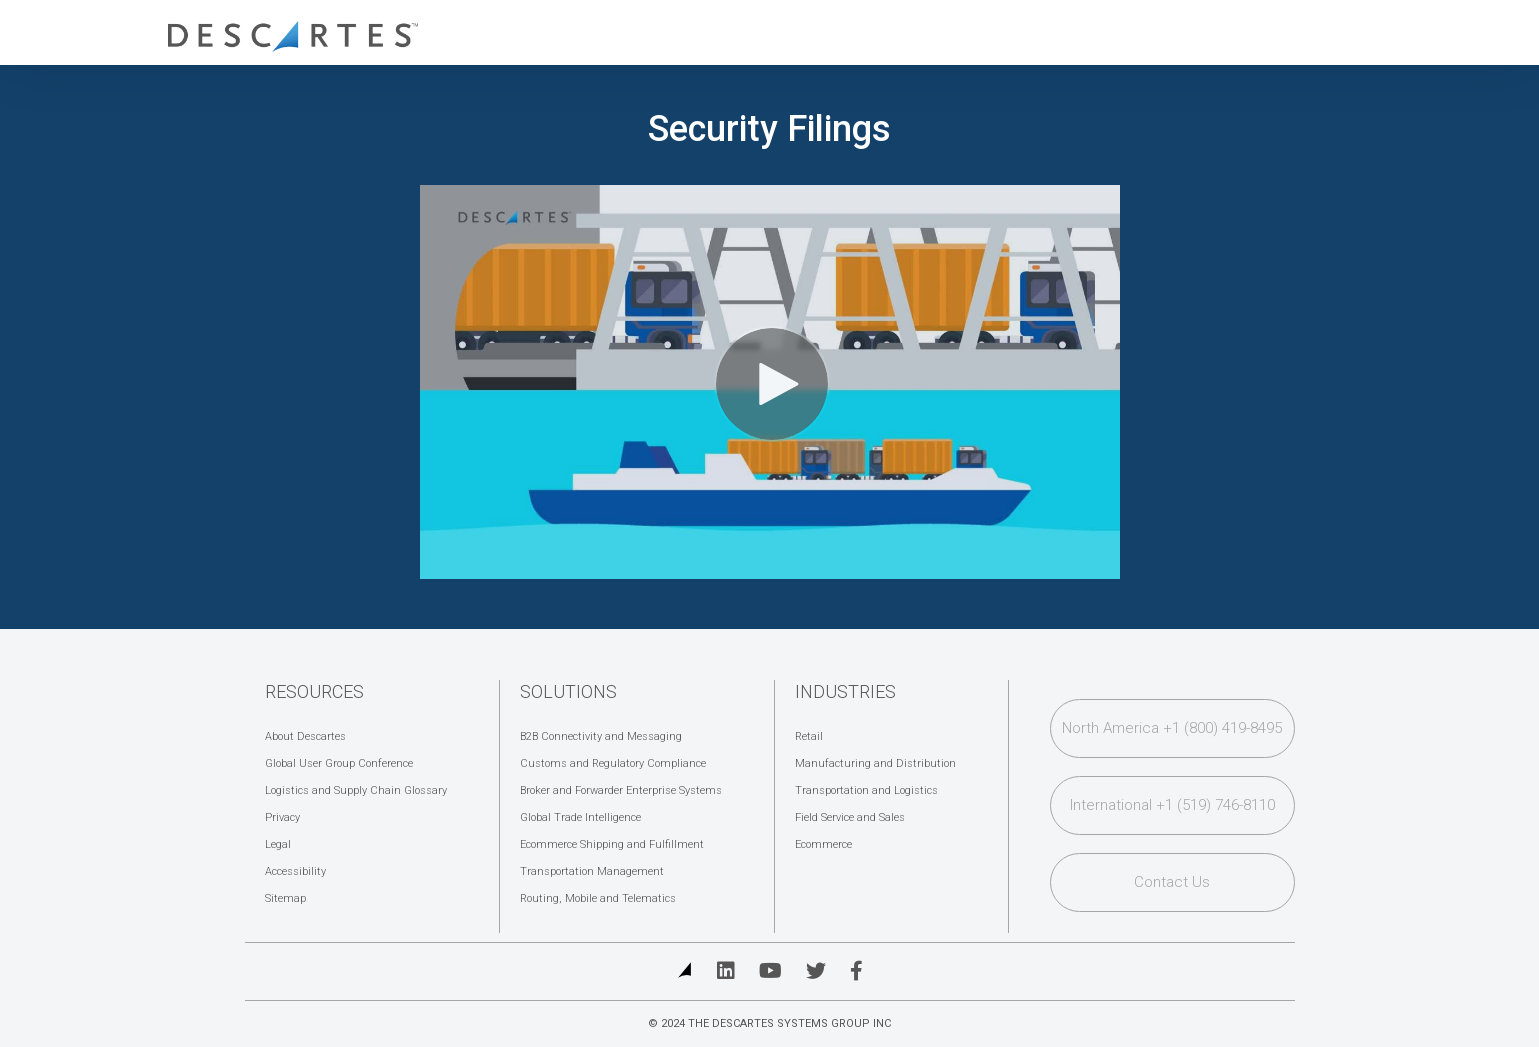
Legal (278, 844)
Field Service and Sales (850, 817)
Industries (845, 691)
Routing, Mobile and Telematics (598, 898)
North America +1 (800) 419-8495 (1172, 728)
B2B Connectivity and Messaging (601, 736)
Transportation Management (592, 871)
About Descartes (305, 736)
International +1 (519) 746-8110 (1172, 805)
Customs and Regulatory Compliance (613, 763)
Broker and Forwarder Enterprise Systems (621, 790)
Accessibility (295, 871)
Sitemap (285, 898)
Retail (809, 736)
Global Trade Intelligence (580, 817)
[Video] (770, 382)
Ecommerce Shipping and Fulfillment (612, 844)
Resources (314, 691)
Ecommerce (823, 844)
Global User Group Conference (339, 763)
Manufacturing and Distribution (875, 763)
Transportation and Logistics (866, 790)
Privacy (282, 817)
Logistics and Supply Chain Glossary (356, 790)
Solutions (568, 691)
